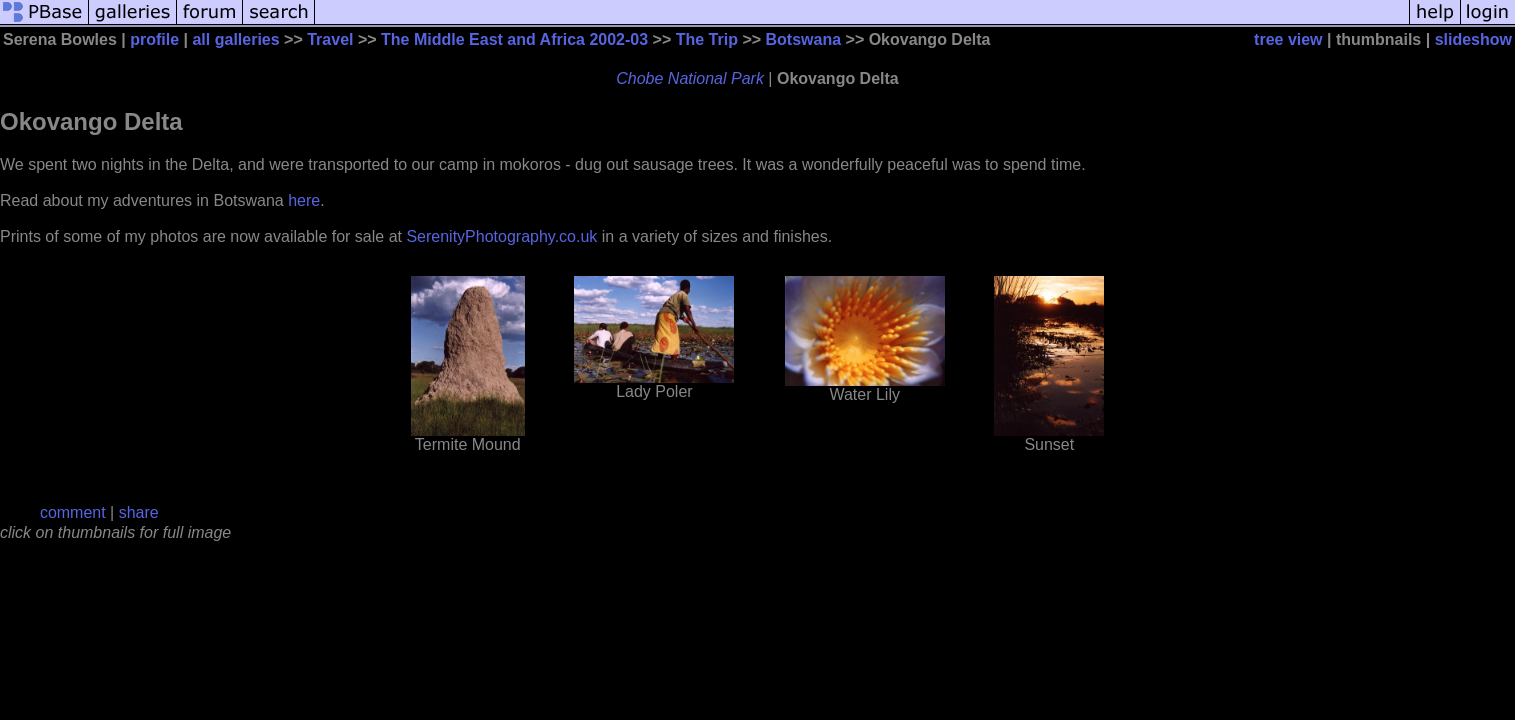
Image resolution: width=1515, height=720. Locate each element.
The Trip (707, 39)
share (139, 512)
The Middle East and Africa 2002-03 (514, 39)
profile (154, 39)
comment (73, 512)
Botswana (804, 39)
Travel (330, 39)
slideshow (1473, 39)
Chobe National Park (690, 78)
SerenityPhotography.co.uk (501, 236)
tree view (1288, 39)
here (304, 200)
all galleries (235, 39)
